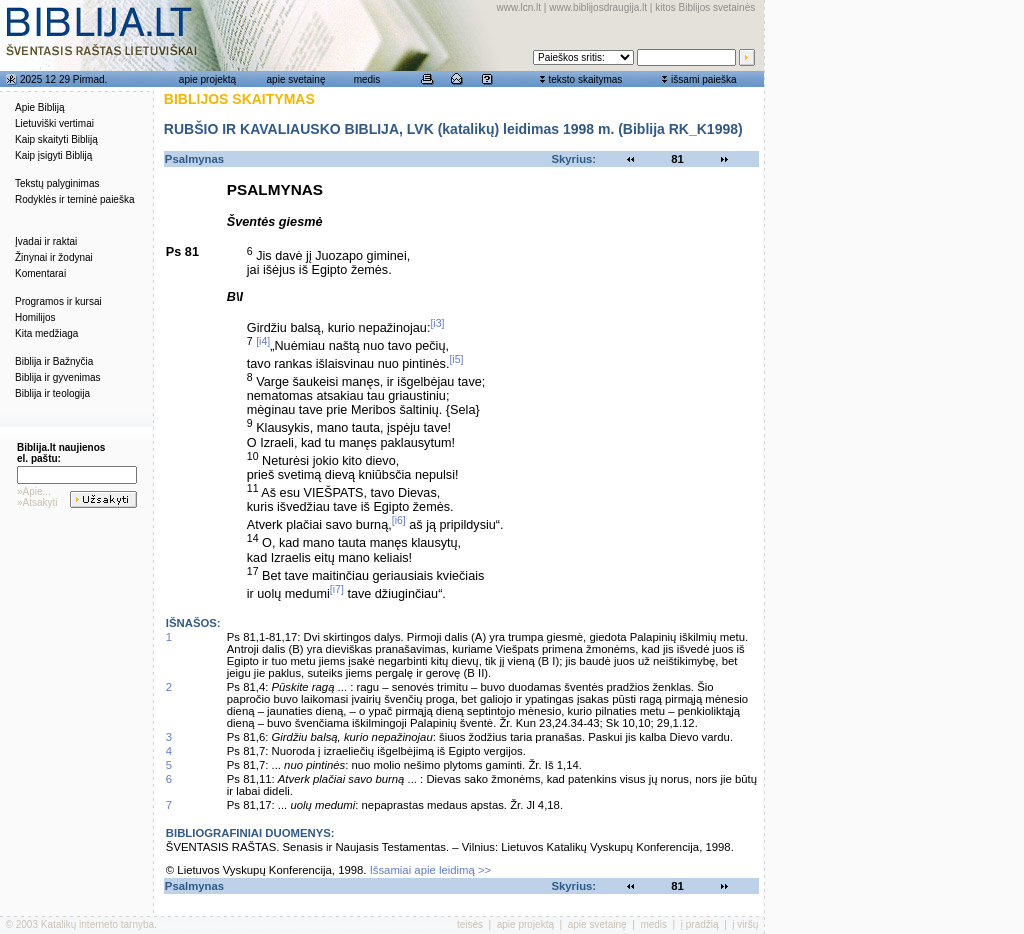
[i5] (456, 359)
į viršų (745, 924)
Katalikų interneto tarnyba (97, 924)
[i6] (399, 520)
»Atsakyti (37, 502)
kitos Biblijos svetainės (705, 7)
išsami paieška (704, 79)
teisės (470, 924)
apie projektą (207, 79)
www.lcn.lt (519, 7)
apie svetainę (296, 79)
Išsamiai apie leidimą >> (431, 870)
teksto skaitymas (585, 79)
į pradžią (700, 924)
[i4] (263, 341)
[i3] (437, 323)
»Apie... (34, 491)
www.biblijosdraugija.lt (598, 7)
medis (367, 79)
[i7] (337, 589)
